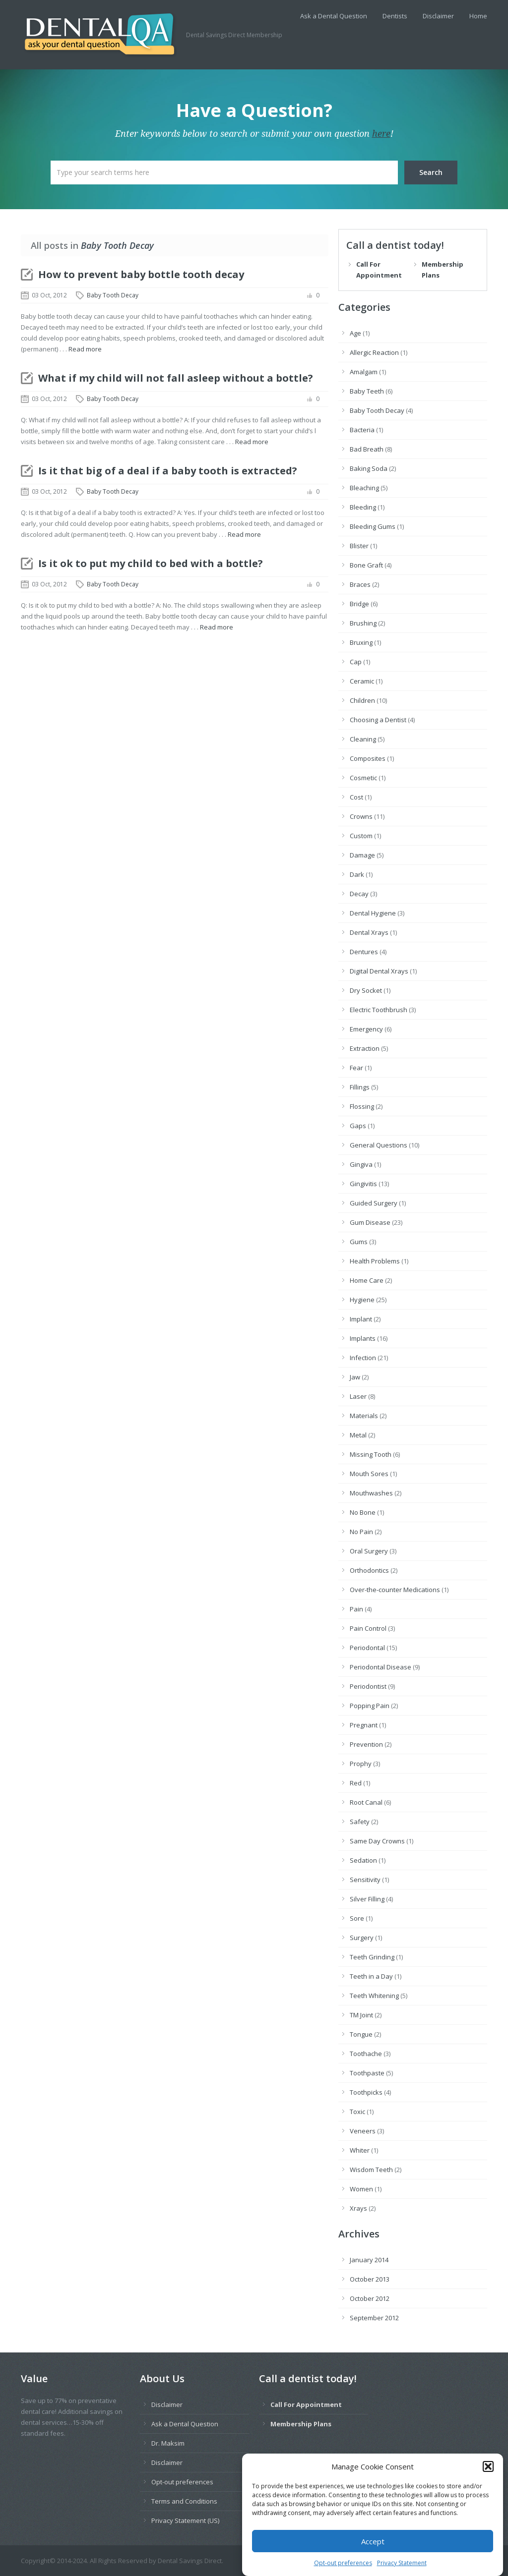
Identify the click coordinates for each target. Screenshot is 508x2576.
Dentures (364, 951)
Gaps (358, 1125)
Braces (360, 584)
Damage (362, 855)
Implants (363, 1338)
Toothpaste (367, 2072)
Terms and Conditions (184, 2501)
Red (356, 1782)
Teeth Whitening (374, 1995)
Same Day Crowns (377, 1840)
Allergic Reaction (374, 352)
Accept (372, 2562)
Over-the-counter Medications (395, 1589)
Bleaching (364, 487)
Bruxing (361, 642)
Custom (361, 835)
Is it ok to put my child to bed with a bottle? (150, 563)
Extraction (365, 1048)
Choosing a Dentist (378, 719)
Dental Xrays (369, 932)
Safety (360, 1821)
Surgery (362, 1937)
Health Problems (375, 1261)
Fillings (360, 1087)
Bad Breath (366, 449)
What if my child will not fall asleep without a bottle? (175, 378)
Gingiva (361, 1164)
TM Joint (361, 2014)
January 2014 (369, 2259)
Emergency (366, 1029)
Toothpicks (366, 2092)
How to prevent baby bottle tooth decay (141, 274)
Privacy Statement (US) (185, 2520)
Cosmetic (363, 777)
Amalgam (364, 371)
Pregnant (364, 1724)
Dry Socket (366, 990)
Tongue (361, 2034)
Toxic (357, 2111)
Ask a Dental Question (333, 15)
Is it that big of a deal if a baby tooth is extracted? (167, 470)
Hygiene (362, 1299)
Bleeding (363, 507)
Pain (356, 1608)
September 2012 (374, 2317)
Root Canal (366, 1802)
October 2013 (369, 2279)
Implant (361, 1319)
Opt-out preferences (182, 2481)
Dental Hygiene (373, 913)
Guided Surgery (373, 1203)
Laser (358, 1396)
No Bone (363, 1512)
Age (355, 333)
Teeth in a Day (371, 1976)
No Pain (361, 1531)
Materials (364, 1415)
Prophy (361, 1763)
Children (362, 700)
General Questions (378, 1145)
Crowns (361, 816)
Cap (356, 661)
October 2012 (369, 2298)
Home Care (366, 1280)
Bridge (359, 603)
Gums (359, 1241)
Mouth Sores (369, 1473)
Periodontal (367, 1647)
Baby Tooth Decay (112, 295)
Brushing (363, 623)
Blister (359, 545)
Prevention (366, 1744)
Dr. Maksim (168, 2443)
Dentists (394, 15)
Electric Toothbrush (378, 1009)
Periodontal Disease (380, 1666)
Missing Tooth (370, 1454)
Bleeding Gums (372, 526)
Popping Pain (369, 1705)
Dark (357, 874)
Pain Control (368, 1628)
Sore (357, 1918)
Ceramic (362, 681)
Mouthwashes (371, 1492)
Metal (358, 1435)
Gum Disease (370, 1222)
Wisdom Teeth (371, 2169)
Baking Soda (368, 468)
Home (478, 15)
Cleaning (363, 739)
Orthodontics (369, 1570)
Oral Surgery (369, 1550)
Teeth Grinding (372, 1956)
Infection (363, 1357)
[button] (488, 2488)
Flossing (362, 1106)
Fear (356, 1067)
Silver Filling (367, 1898)
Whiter (360, 2150)
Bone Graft (366, 565)
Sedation (363, 1860)
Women (361, 2188)
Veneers (363, 2130)
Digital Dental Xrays (379, 971)
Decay (359, 893)
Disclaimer (438, 15)
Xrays (358, 2208)
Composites (367, 758)
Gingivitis (363, 1183)
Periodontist (368, 1686)
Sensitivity (365, 1879)
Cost (356, 797)
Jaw (355, 1377)
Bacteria (362, 429)
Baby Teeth (367, 391)
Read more (85, 348)
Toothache (366, 2053)
